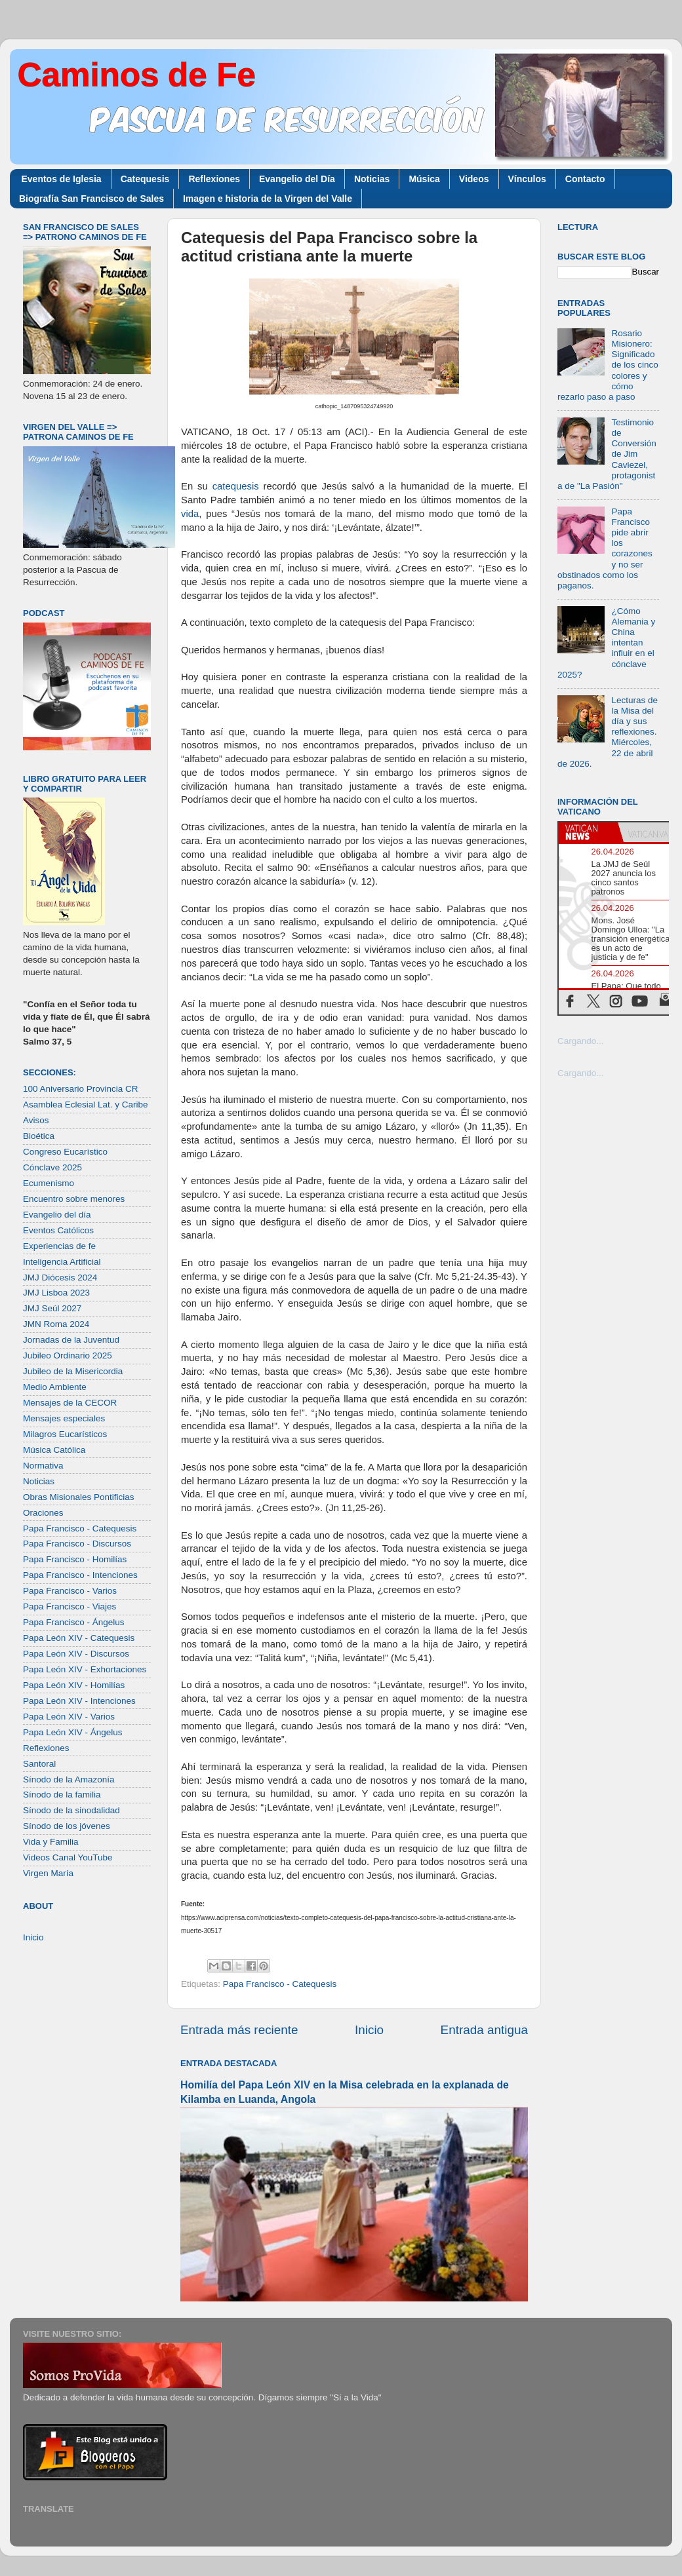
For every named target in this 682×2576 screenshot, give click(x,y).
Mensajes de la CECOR (70, 1403)
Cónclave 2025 (52, 1167)
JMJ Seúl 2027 (52, 1308)
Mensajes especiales (64, 1418)
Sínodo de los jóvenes (66, 1826)
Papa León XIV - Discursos (76, 1654)
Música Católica (54, 1450)
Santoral (39, 1764)
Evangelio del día (57, 1215)
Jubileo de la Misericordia (73, 1371)
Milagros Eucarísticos (65, 1434)
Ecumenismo (48, 1183)
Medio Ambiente (55, 1387)
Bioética (38, 1136)
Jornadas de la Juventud (71, 1340)
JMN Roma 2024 (56, 1324)
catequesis (235, 486)
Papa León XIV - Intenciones (79, 1701)
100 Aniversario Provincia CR (80, 1089)
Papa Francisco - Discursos (77, 1543)
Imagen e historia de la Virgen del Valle (267, 198)
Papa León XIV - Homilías (74, 1685)
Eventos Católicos (58, 1230)
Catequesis (145, 179)
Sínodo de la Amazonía (69, 1779)
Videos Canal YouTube (68, 1857)
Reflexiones (214, 179)
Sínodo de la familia (62, 1794)
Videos (474, 179)
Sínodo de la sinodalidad (71, 1810)
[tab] (588, 832)
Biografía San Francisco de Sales (91, 198)
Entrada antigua (484, 2030)
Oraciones (43, 1513)
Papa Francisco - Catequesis (279, 1984)
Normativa (43, 1466)
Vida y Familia (51, 1842)
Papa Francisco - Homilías (75, 1559)
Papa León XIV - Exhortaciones (84, 1669)
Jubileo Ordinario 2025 (67, 1355)
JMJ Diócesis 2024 (60, 1277)
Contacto (585, 179)
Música (424, 179)
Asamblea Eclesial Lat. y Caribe (85, 1104)
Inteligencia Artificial (62, 1262)
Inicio (369, 2030)
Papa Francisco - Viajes (69, 1606)
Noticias (372, 179)
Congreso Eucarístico (65, 1152)
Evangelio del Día (297, 179)
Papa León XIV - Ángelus (73, 1732)
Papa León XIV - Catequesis (78, 1638)
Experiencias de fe (59, 1246)
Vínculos (527, 179)
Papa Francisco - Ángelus (74, 1622)
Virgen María (48, 1873)
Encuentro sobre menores (74, 1199)
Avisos (36, 1120)
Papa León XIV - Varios (69, 1716)
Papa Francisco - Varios (70, 1591)
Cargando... (580, 1041)
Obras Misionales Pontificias (78, 1497)
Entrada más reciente (239, 2030)
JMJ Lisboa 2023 (56, 1293)
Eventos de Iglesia (62, 179)
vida (190, 514)
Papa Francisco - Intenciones (80, 1575)
